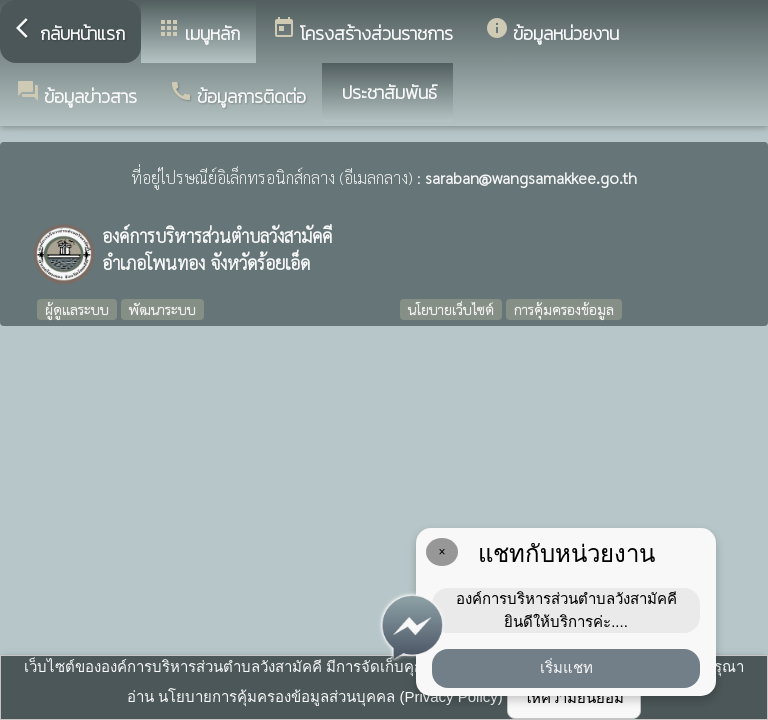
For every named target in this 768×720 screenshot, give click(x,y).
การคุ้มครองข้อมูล (564, 309)
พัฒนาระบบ (162, 309)
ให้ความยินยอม (574, 697)
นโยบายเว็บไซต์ (451, 309)
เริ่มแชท (566, 667)
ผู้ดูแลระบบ (77, 309)
